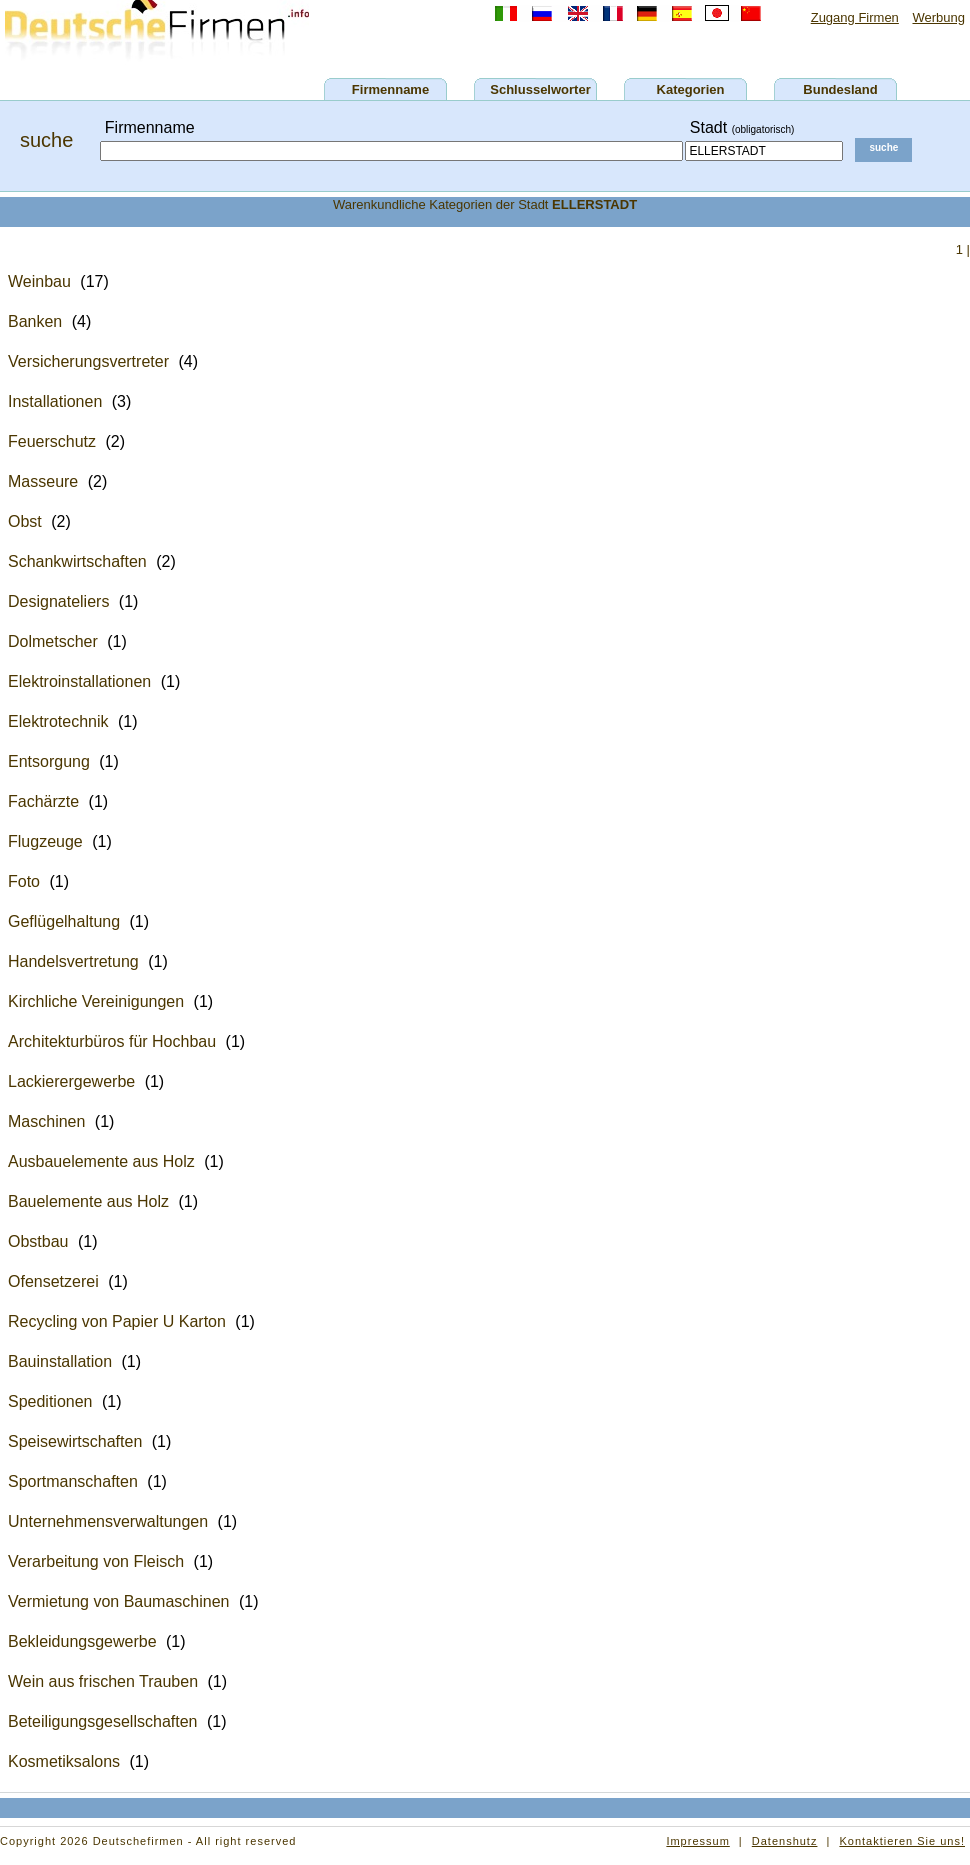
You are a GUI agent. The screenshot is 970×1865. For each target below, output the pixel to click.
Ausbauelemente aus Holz (101, 1161)
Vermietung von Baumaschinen (118, 1601)
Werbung (938, 17)
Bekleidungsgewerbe (82, 1641)
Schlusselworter (540, 89)
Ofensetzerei (53, 1281)
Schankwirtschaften (77, 561)
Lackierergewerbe (71, 1081)
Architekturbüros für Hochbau (112, 1041)
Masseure (43, 481)
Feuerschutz (52, 441)
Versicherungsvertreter (88, 361)
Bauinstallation (60, 1361)
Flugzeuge (45, 841)
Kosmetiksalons (64, 1761)
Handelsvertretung (73, 961)
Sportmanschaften (73, 1481)
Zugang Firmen (855, 17)
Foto (24, 881)
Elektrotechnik (58, 721)
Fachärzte (43, 801)
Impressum (697, 1841)
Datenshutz (785, 1841)
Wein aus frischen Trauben (103, 1681)
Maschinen (46, 1121)
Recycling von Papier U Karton (117, 1321)
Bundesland (840, 89)
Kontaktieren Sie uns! (902, 1841)
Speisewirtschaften (75, 1441)
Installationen (55, 401)
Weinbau (39, 281)
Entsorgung (49, 761)
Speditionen (50, 1401)
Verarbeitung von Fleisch (96, 1561)
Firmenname (390, 89)
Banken (35, 321)
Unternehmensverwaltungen (108, 1521)
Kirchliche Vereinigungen (96, 1001)
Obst (25, 521)
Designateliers (58, 601)
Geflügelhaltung (64, 921)
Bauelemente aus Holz (88, 1201)
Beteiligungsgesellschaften (102, 1721)
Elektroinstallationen (79, 681)
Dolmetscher (53, 641)
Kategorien (691, 89)
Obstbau (38, 1241)
